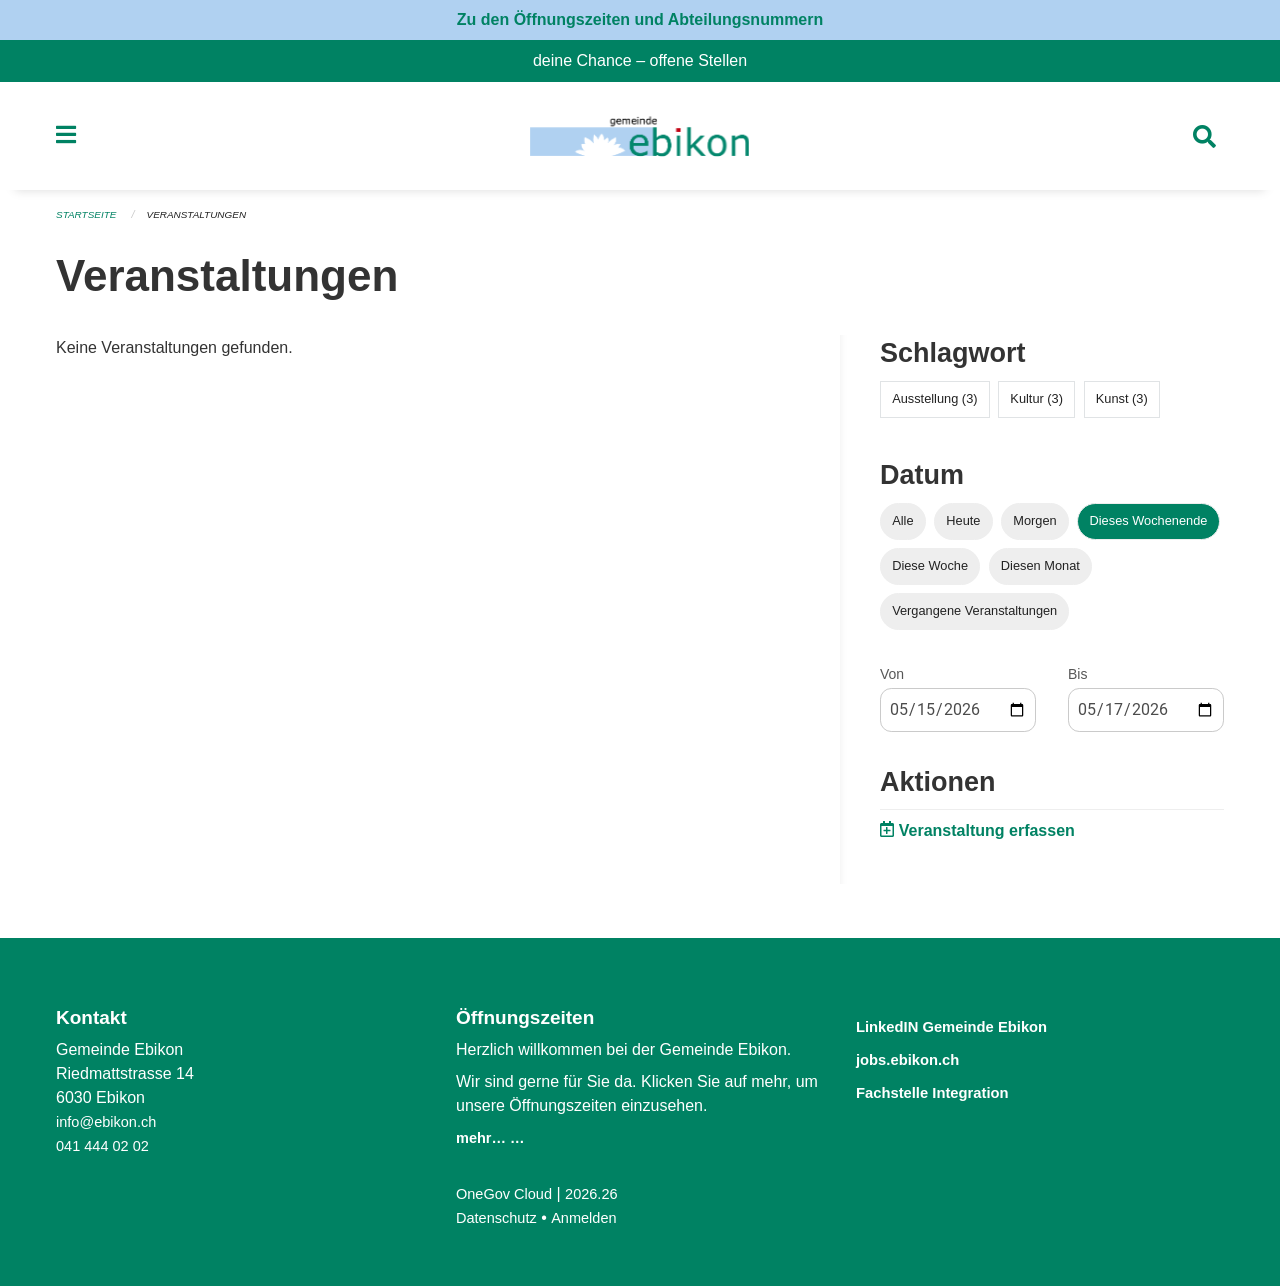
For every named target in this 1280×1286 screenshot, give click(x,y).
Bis (1077, 681)
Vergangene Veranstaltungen (974, 617)
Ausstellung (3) (934, 405)
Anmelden (595, 1217)
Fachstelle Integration (954, 1089)
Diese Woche (930, 572)
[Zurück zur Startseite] (639, 140)
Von (892, 681)
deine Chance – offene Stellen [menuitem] (648, 60)
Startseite (89, 222)
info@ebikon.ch (111, 1121)
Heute (963, 527)
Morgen (1034, 527)
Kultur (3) (1036, 405)
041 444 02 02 (107, 1145)
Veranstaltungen (208, 222)
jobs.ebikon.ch (922, 1057)
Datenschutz (500, 1217)
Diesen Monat (1040, 572)
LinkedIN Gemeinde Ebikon (979, 1025)
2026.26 (604, 1193)
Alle (902, 527)
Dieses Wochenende (1149, 527)
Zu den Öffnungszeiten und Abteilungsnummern (640, 19)
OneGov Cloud (509, 1193)
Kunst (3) (1122, 405)
